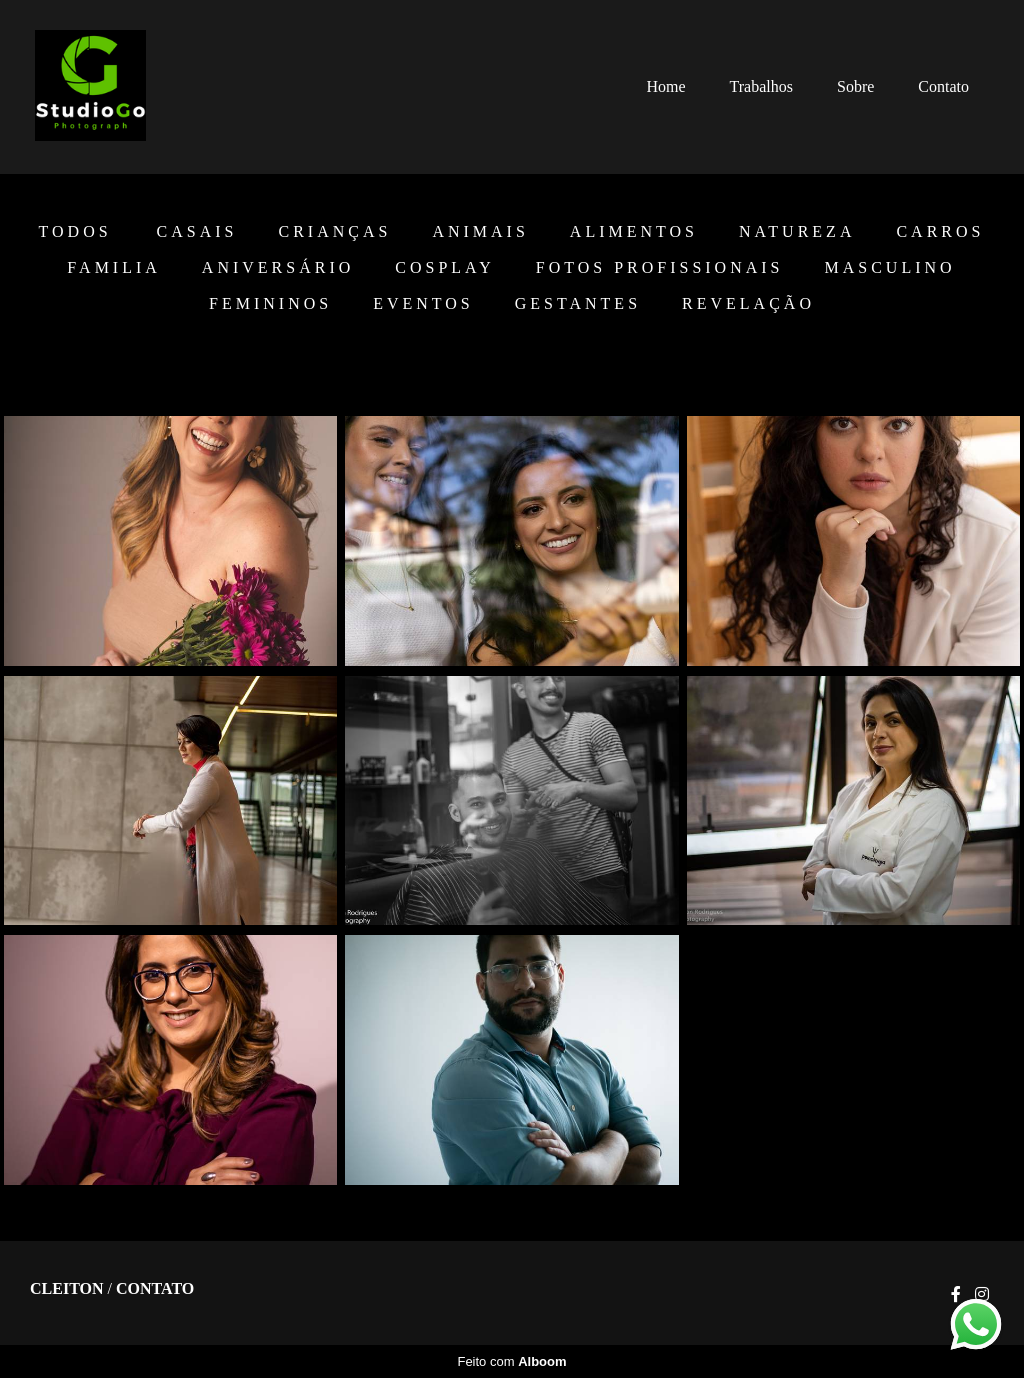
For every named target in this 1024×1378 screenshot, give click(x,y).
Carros (940, 232)
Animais (480, 232)
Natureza (797, 232)
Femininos (270, 304)
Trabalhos (761, 86)
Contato (943, 86)
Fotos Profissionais (660, 268)
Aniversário (278, 268)
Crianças (334, 232)
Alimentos (634, 232)
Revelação (748, 304)
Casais (197, 232)
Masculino (890, 268)
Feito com (511, 1361)
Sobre (855, 86)
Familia (113, 268)
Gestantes (578, 304)
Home (665, 86)
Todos (75, 232)
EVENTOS (423, 304)
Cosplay (444, 268)
